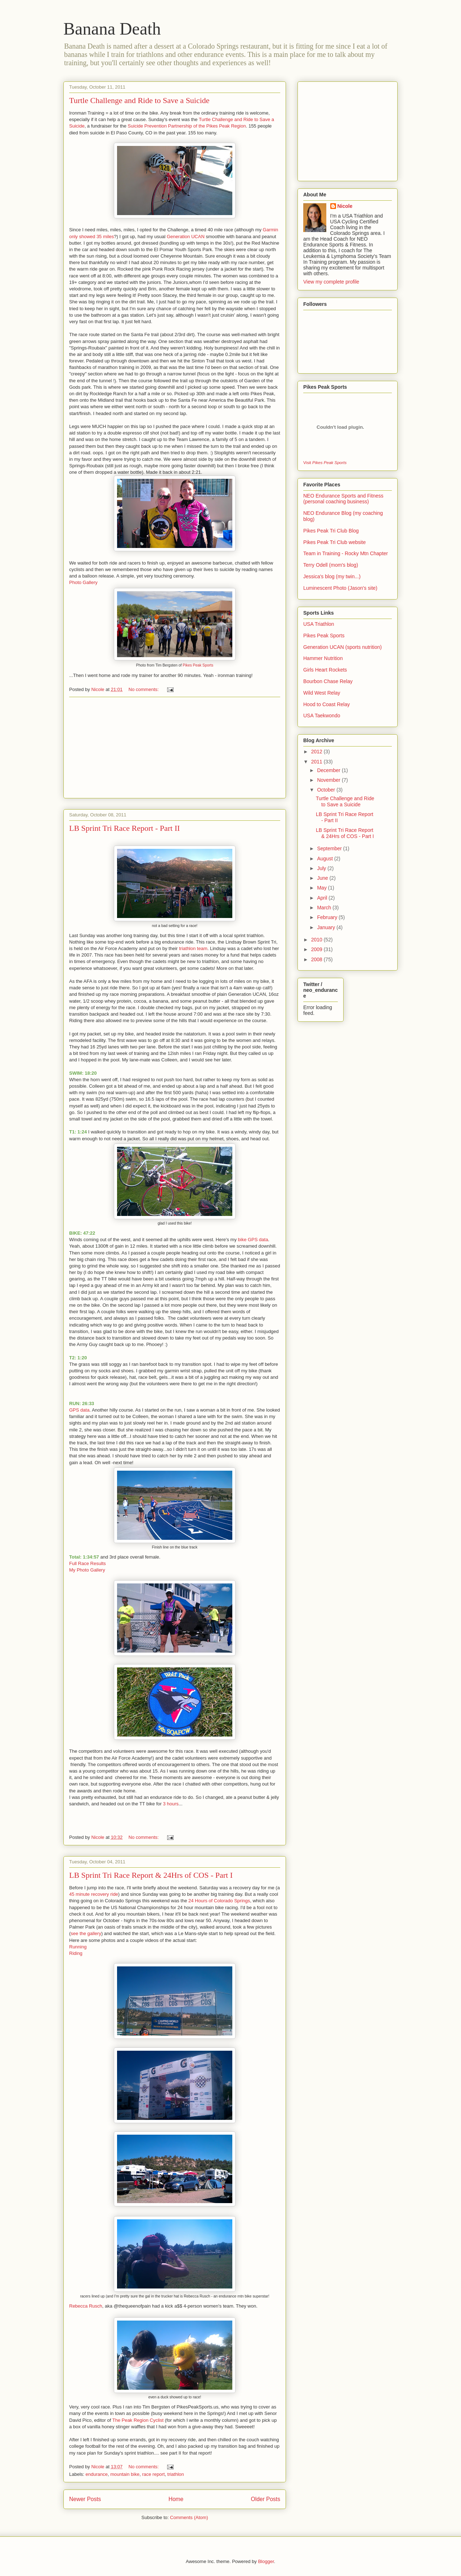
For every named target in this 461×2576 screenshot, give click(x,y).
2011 (317, 762)
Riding (75, 1953)
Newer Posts (85, 2499)
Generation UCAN (186, 236)
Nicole (345, 206)
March (324, 907)
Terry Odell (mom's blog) (330, 565)
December (329, 770)
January (326, 927)
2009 (317, 949)
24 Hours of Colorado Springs (218, 1900)
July (322, 868)
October (326, 790)
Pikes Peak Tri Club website (334, 542)
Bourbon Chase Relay (328, 681)
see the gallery (86, 1933)
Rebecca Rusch (85, 2306)
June (323, 878)
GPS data (79, 1410)
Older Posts (265, 2499)
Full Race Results (87, 1563)
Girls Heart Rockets (325, 670)
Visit (324, 462)
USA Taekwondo (321, 715)
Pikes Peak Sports (198, 665)
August (325, 858)
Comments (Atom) (189, 2517)
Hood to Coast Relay (326, 704)
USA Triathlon (318, 624)
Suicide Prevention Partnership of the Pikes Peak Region (187, 126)
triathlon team (193, 948)
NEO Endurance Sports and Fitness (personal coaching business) (343, 499)
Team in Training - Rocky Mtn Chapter (345, 553)
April (322, 898)
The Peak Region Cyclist (138, 2420)
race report (153, 2474)
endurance (97, 2474)
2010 (317, 939)
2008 (317, 959)
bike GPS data (253, 1239)
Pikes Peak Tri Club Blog (331, 531)
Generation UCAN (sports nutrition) (342, 647)
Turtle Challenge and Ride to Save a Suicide (139, 100)
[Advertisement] (175, 748)
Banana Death (112, 28)
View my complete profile (331, 282)
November (329, 780)
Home (176, 2499)
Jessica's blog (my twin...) (332, 576)
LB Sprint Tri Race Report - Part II (124, 828)
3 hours (170, 1803)
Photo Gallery (83, 582)
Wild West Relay (321, 693)
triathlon (175, 2474)
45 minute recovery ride (93, 1894)
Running (77, 1946)
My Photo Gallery (87, 1570)
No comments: (144, 689)
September (330, 848)
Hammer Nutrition (323, 658)
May (322, 888)
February (328, 917)
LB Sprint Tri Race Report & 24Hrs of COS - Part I (151, 1875)
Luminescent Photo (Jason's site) (340, 588)
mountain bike (124, 2474)
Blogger (266, 2561)
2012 (317, 751)
